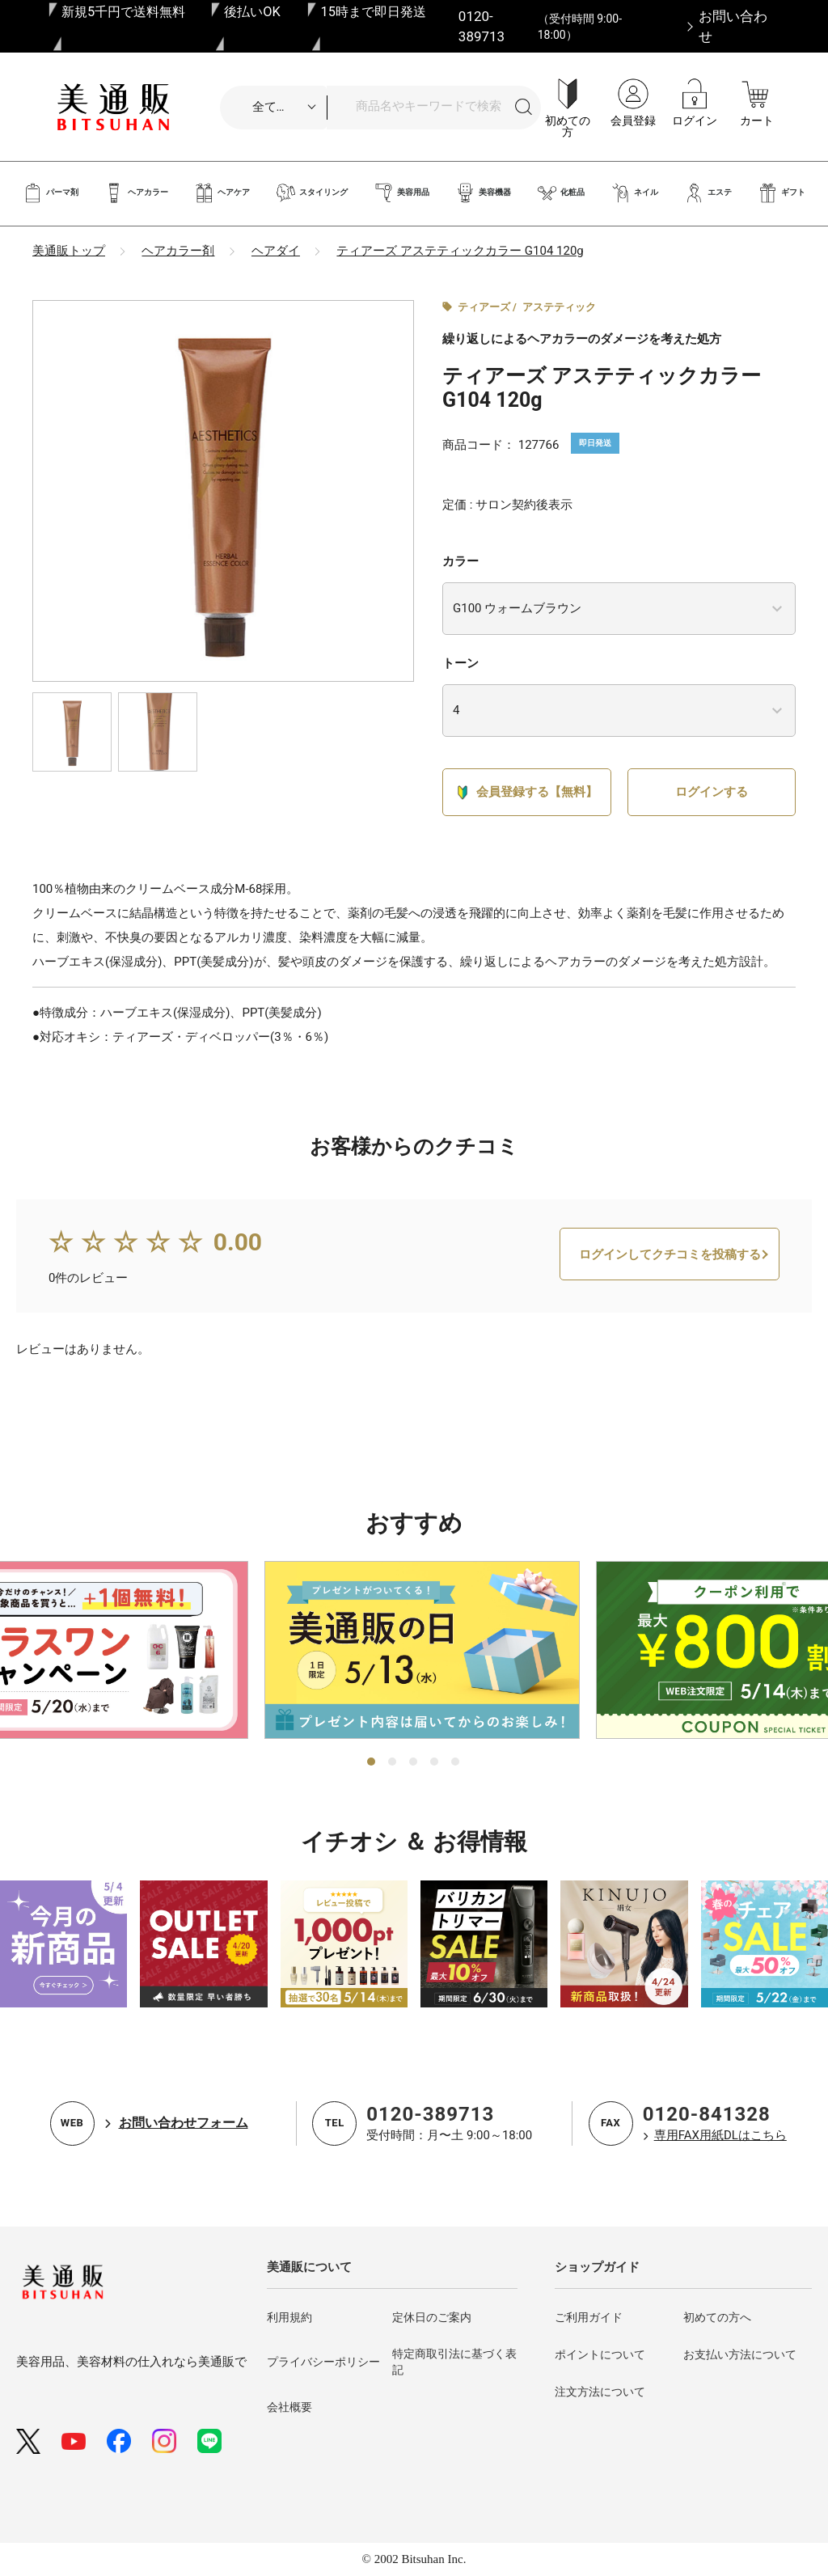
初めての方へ (717, 2317)
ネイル (634, 193)
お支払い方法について (739, 2354)
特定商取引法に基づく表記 (454, 2361)
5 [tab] (456, 1762)
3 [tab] (414, 1762)
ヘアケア (222, 193)
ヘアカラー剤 (178, 250)
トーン (460, 663)
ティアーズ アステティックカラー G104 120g (459, 250)
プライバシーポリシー (323, 2361)
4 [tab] (435, 1762)
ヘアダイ (275, 250)
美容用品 (401, 193)
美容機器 (483, 193)
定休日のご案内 (431, 2317)
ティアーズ (484, 307)
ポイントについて (600, 2354)
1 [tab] (372, 1762)
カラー (460, 561)
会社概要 (289, 2406)
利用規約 (289, 2317)
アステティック (559, 307)
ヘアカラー (136, 193)
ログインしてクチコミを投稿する (670, 1259)
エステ (708, 193)
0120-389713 (430, 2114)
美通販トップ (68, 250)
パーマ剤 (50, 193)
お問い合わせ (733, 26)
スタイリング (312, 193)
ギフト (781, 193)
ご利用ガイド (589, 2317)
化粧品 (561, 193)
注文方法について (600, 2391)
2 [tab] (393, 1762)
